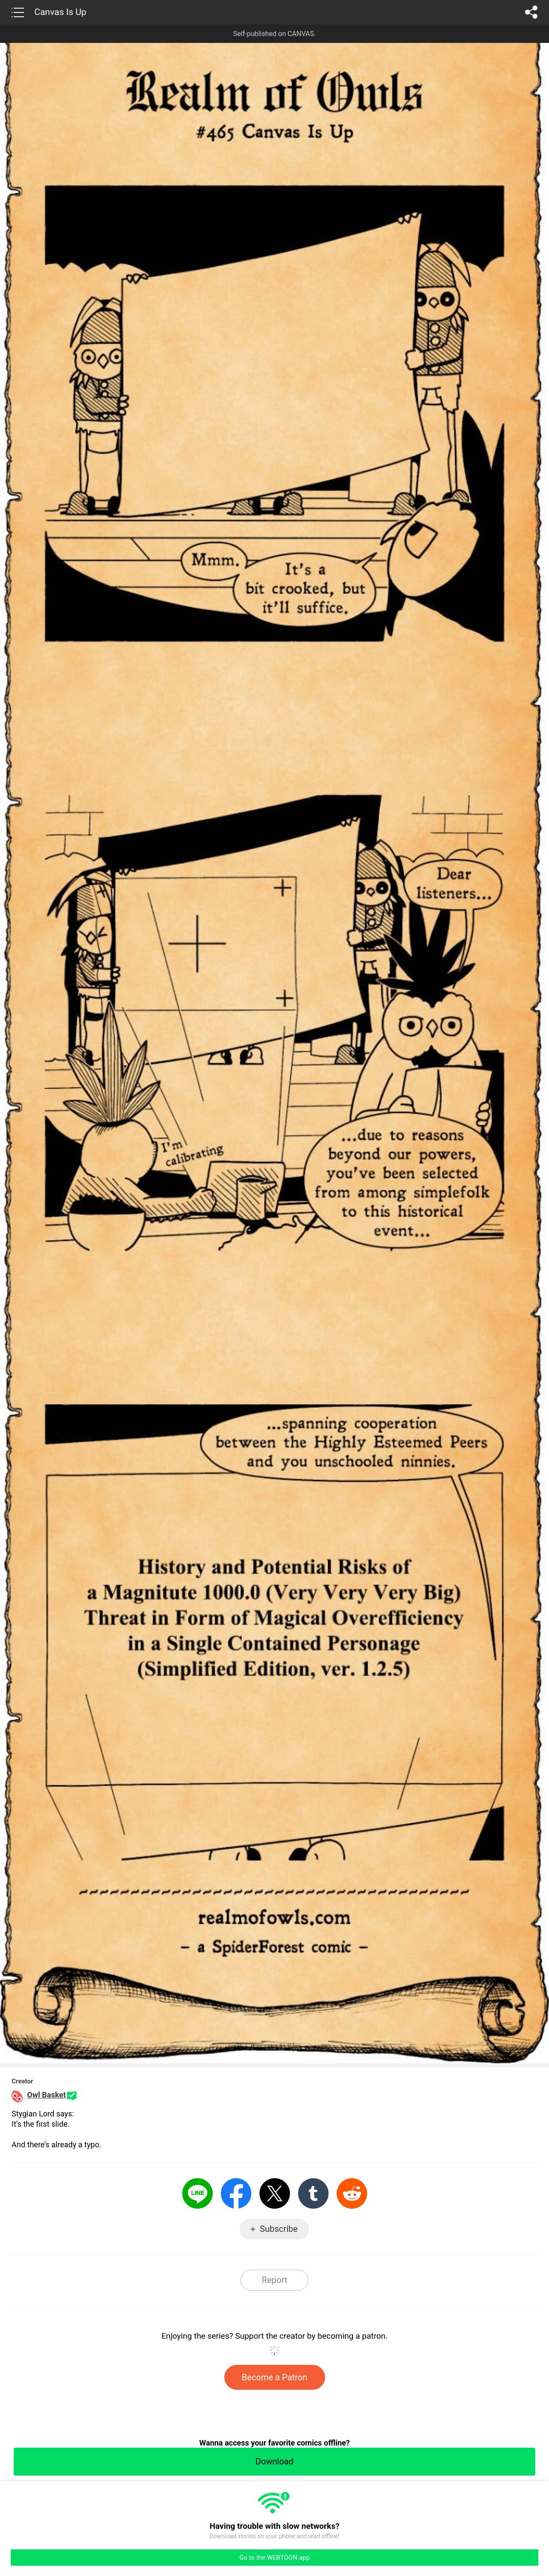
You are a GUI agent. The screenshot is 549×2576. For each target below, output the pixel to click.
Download (274, 2461)
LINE (197, 2193)
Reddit (352, 2193)
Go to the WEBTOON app (274, 2557)
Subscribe (279, 2229)
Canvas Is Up (60, 12)
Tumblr (313, 2193)
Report (274, 2280)
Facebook (236, 2193)
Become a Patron (275, 2377)
